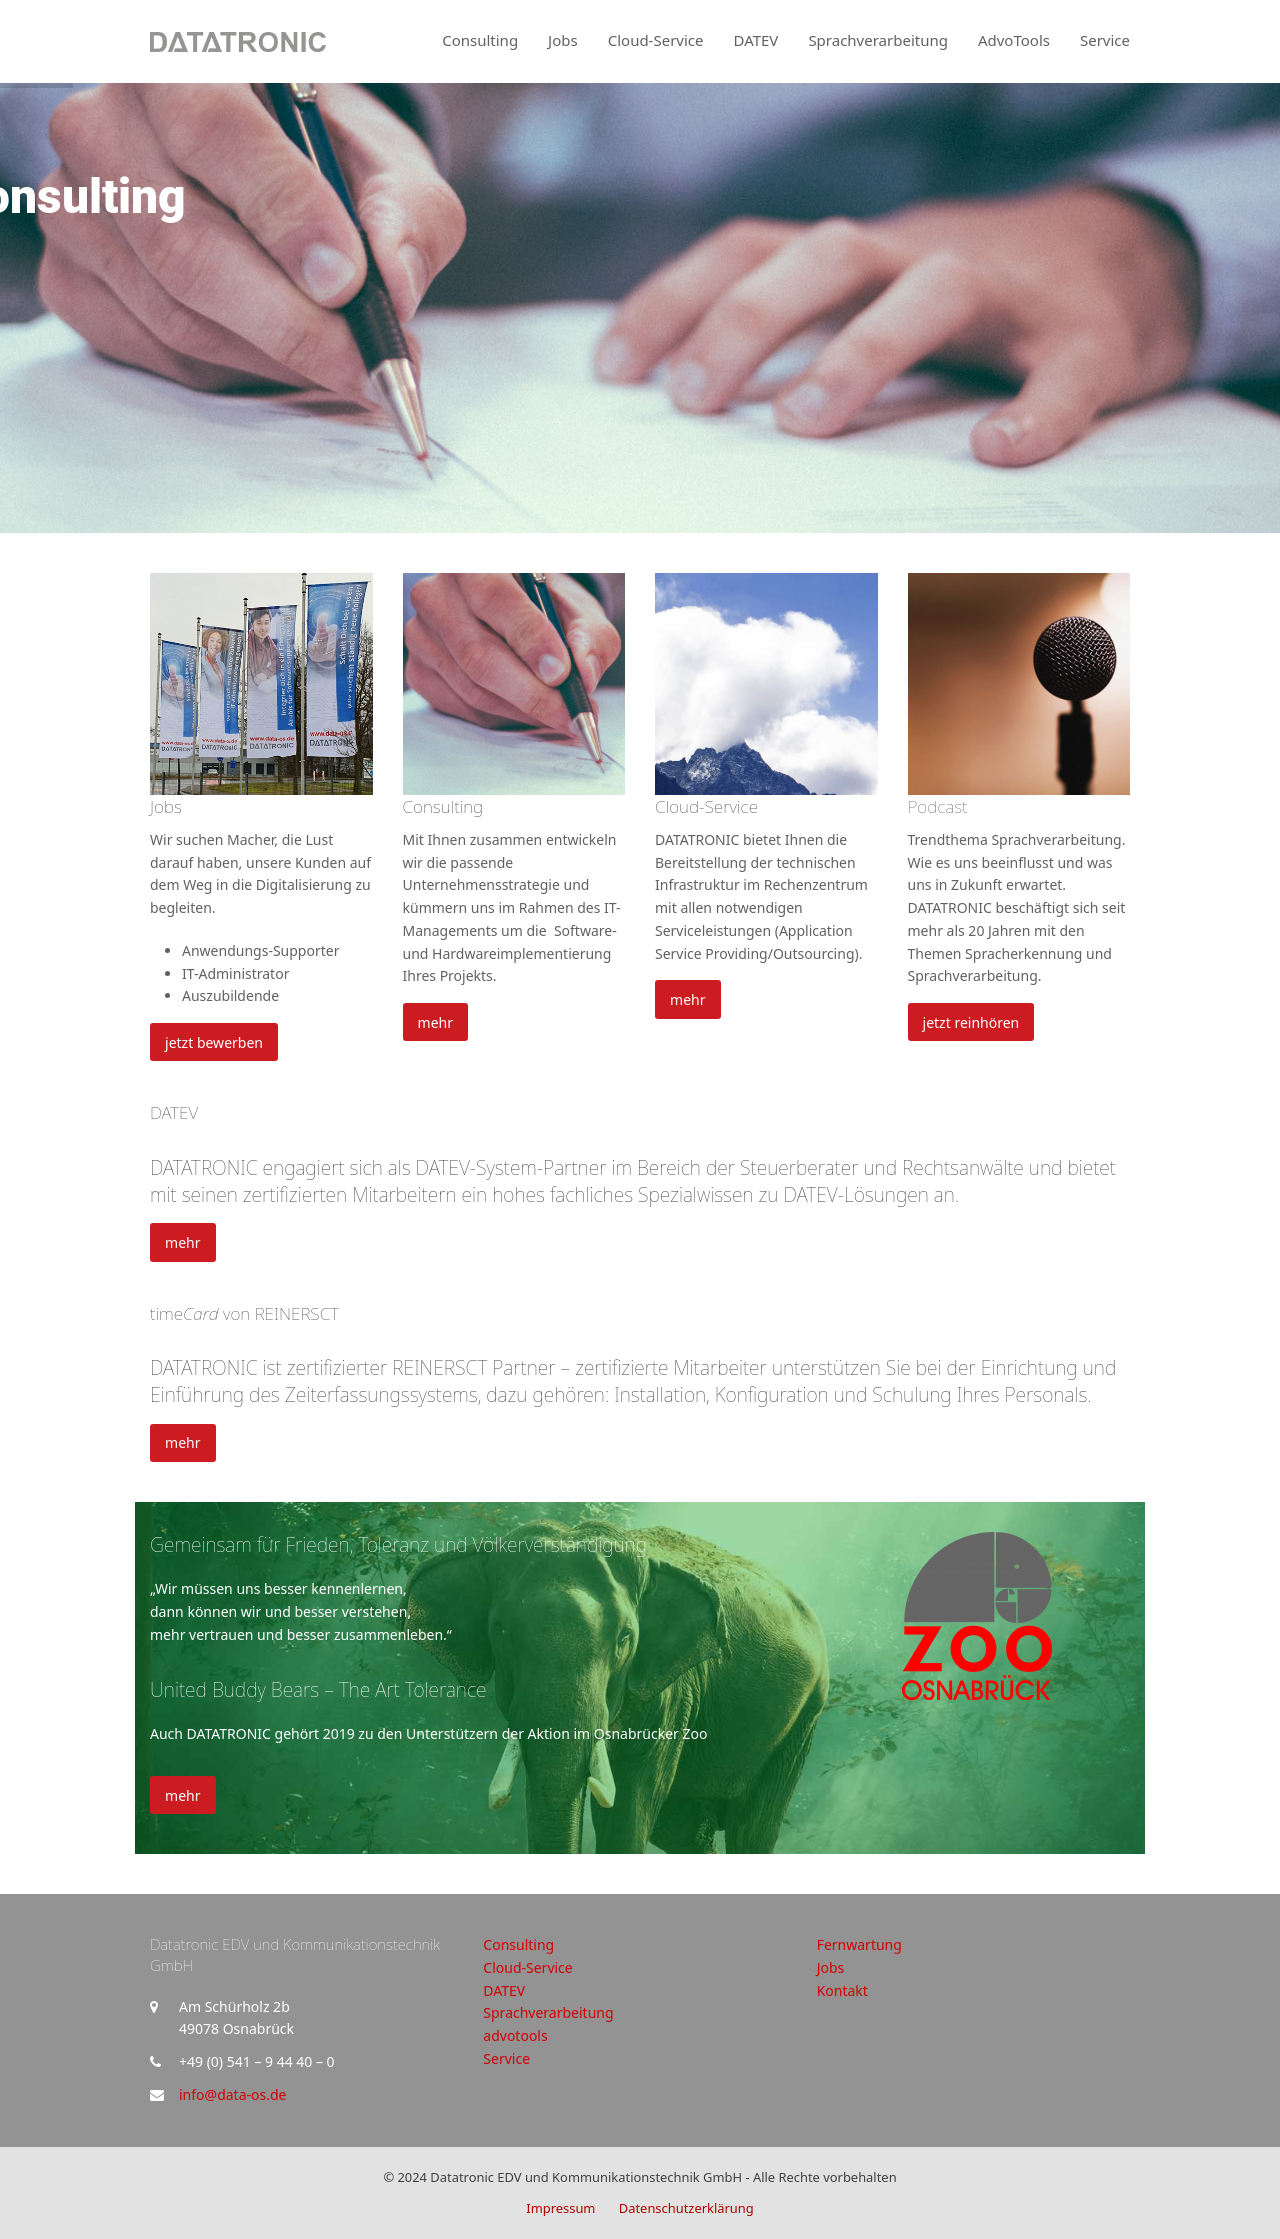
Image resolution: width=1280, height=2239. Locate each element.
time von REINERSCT (244, 1313)
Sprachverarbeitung (548, 2012)
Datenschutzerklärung (686, 2208)
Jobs (166, 806)
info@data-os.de (232, 2094)
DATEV (174, 1112)
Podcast (938, 806)
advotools (515, 2035)
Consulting (443, 806)
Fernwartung (859, 1944)
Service (506, 2058)
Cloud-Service (706, 806)
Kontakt (842, 1990)
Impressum (560, 2208)
